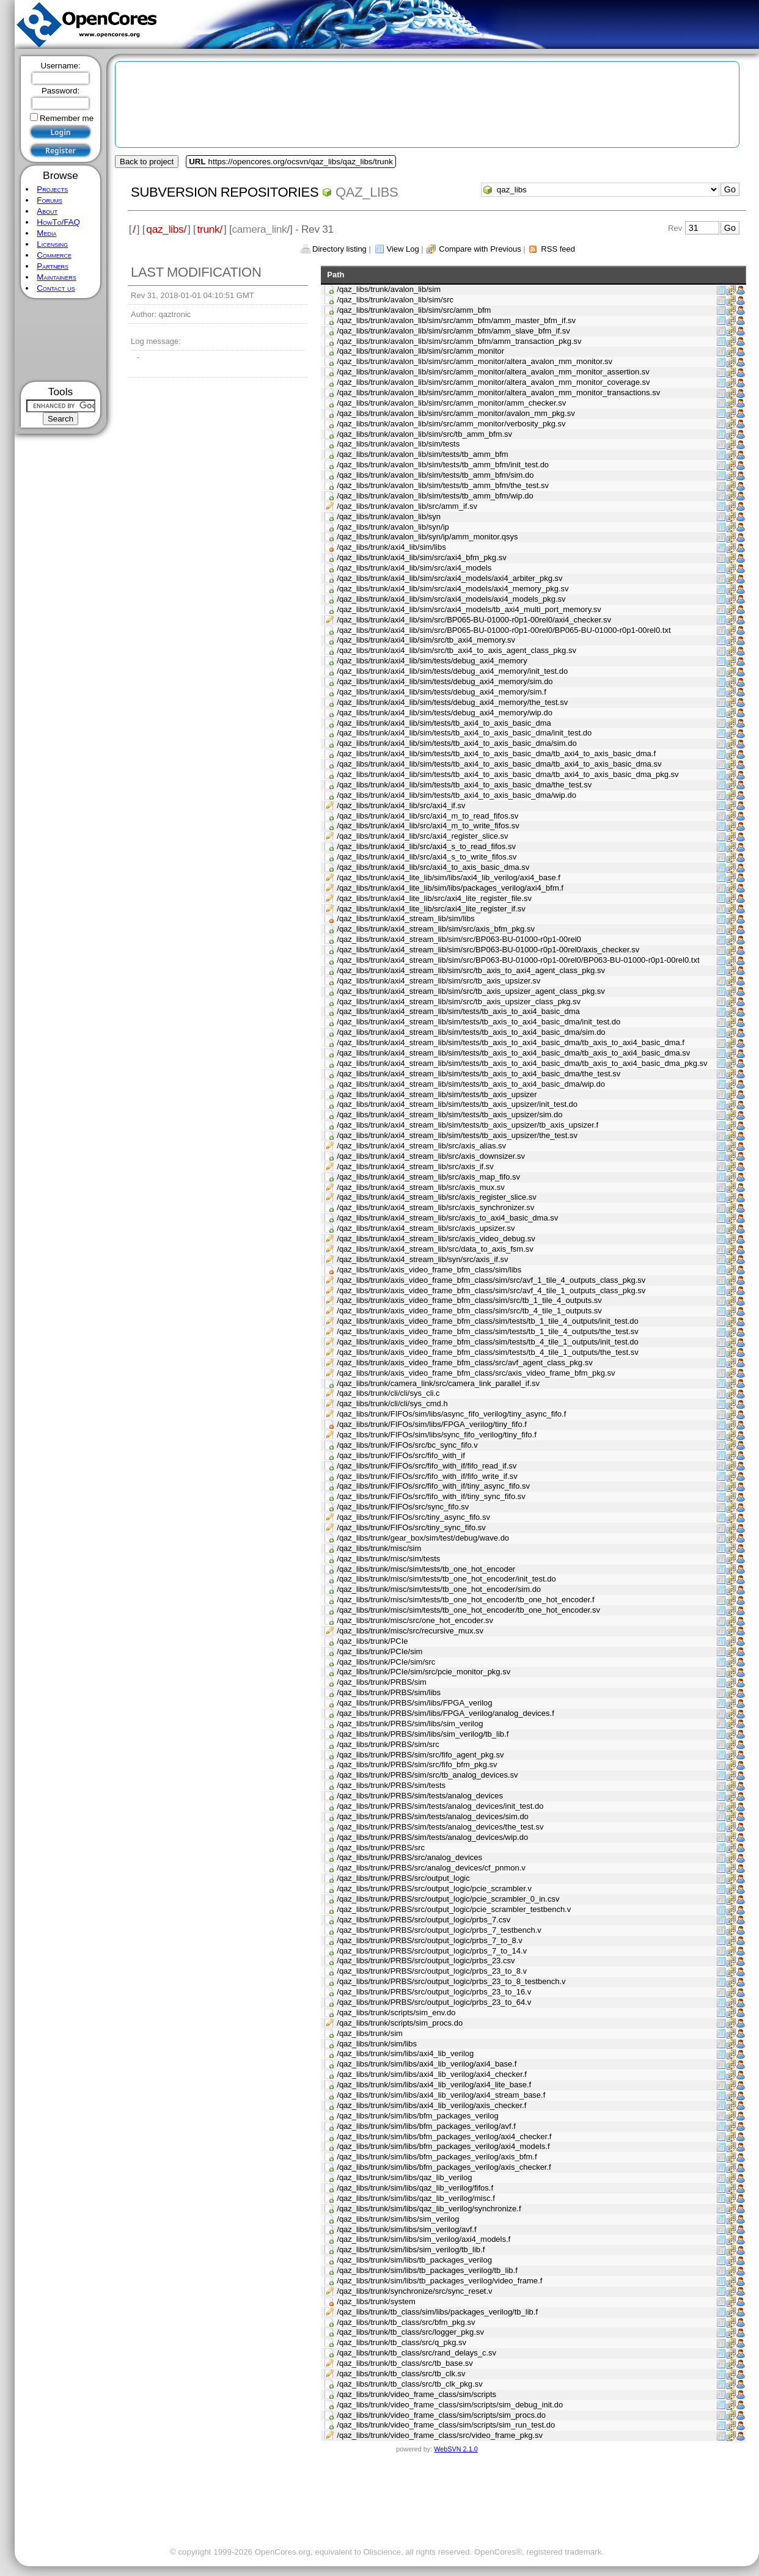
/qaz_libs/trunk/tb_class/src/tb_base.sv (405, 2363)
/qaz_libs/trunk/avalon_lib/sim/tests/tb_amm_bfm (422, 454)
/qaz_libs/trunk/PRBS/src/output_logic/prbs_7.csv (423, 1919)
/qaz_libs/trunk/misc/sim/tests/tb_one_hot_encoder (426, 1569)
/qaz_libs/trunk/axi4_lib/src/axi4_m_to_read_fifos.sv (427, 815)
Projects (52, 189)
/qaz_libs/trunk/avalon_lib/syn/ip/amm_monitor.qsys (427, 536)
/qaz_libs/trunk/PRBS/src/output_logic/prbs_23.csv (426, 1960)
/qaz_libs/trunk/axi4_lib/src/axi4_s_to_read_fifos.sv (426, 846)
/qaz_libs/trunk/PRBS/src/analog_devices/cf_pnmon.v (431, 1867)
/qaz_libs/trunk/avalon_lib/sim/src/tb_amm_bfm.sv (424, 434)
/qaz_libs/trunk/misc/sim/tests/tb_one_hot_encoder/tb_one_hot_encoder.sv (468, 1610)
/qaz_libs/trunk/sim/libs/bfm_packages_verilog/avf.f (426, 2126)
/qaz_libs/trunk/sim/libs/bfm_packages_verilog (417, 2115)
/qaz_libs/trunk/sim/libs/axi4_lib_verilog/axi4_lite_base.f (434, 2084)
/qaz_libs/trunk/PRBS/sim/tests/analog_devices (420, 1795)
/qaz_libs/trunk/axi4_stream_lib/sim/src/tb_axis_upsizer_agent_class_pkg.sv (471, 991)
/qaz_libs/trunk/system (376, 2301)
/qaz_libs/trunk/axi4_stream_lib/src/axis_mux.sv (421, 1187)
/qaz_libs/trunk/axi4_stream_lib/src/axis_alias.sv (421, 1145)
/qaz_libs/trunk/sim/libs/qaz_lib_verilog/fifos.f (415, 2187)
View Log (402, 249)
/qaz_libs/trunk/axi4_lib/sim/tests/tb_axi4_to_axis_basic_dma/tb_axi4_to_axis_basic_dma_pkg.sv (507, 774)
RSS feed (558, 249)
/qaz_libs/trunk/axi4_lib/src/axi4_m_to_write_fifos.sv (428, 825)
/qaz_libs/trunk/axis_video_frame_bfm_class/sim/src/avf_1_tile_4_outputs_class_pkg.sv (491, 1280)
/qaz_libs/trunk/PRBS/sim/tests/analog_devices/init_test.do (440, 1806)
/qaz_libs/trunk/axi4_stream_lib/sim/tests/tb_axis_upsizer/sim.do (449, 1114)
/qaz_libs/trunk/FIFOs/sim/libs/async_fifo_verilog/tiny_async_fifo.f (451, 1413)
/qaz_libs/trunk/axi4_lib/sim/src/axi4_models (414, 567)
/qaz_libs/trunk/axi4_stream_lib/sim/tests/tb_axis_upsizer (437, 1094)
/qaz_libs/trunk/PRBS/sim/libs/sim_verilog (410, 1723)
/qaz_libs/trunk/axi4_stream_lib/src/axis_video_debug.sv (436, 1238)
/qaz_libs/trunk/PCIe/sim (379, 1651)
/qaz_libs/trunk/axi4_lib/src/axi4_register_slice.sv (422, 836)
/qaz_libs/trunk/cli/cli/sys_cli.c (388, 1393)
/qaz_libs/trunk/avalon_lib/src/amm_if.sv (407, 506)
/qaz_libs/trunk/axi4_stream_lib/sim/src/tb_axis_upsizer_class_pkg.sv (459, 1001)
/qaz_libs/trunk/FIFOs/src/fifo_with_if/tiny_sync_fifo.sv (431, 1496)
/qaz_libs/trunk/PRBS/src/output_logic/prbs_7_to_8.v (429, 1940)
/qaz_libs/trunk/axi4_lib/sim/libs (391, 547)
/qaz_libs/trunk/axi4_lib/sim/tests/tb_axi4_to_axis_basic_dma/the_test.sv (464, 784)
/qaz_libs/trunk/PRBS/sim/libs (389, 1692)
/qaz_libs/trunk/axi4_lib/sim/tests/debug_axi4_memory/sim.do (444, 681)
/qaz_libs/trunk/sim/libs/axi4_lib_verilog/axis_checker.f (431, 2105)
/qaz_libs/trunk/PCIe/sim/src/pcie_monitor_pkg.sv (423, 1671)
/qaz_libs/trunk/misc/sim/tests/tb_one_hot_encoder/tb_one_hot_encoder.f (465, 1599)
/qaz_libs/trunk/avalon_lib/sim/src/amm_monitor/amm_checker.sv (451, 402)
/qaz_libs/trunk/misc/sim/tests (388, 1558)
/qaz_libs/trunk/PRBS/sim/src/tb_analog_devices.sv (427, 1774)
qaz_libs (367, 192)
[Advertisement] (61, 340)
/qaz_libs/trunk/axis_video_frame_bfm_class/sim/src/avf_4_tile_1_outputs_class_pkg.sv (491, 1290)
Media (46, 233)
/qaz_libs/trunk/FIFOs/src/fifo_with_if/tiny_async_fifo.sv (433, 1486)
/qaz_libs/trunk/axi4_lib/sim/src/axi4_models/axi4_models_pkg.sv (451, 599)
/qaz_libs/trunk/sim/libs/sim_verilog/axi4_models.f (423, 2239)
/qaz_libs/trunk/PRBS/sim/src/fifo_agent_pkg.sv (420, 1754)
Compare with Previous (480, 249)
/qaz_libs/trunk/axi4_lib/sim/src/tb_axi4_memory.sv (426, 639)
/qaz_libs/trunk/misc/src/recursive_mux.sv (410, 1630)
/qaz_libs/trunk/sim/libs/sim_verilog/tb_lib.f (411, 2249)
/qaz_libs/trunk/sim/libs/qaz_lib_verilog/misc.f (416, 2198)
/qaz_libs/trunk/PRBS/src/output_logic (403, 1878)
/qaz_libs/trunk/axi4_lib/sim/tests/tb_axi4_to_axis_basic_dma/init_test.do (464, 732)
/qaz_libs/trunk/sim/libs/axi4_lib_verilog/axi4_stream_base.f (441, 2095)
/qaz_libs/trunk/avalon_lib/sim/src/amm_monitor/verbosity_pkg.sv (451, 423)
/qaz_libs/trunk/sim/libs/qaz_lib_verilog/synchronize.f (429, 2208)
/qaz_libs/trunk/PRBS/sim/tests (391, 1785)
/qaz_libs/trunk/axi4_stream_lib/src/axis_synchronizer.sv (435, 1207)
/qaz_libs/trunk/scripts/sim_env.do (396, 2012)
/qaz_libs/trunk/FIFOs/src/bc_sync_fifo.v (407, 1445)
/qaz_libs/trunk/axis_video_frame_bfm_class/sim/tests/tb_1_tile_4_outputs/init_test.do (488, 1321)
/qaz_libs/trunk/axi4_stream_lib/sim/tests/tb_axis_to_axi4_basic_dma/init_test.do (478, 1021)
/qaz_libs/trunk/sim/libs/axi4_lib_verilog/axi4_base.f (426, 2063)
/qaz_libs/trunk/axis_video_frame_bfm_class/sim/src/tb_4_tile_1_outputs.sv (469, 1310)
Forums (49, 200)
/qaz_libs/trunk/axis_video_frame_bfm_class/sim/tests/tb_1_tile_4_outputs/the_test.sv (488, 1331)
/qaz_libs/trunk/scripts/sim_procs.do (400, 2022)
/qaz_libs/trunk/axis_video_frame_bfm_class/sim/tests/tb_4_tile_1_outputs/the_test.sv (488, 1352)
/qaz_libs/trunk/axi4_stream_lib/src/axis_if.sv (415, 1166)
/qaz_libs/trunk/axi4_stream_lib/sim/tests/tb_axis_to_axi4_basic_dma (458, 1011)
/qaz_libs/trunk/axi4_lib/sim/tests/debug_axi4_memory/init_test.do (452, 671)
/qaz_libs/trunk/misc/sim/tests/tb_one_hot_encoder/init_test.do (446, 1578)
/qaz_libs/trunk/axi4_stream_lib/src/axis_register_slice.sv (437, 1197)
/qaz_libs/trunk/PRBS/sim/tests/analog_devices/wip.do (432, 1837)
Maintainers (56, 277)
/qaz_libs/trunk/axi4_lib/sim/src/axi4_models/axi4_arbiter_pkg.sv (449, 578)
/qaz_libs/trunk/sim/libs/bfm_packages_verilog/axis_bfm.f (437, 2156)
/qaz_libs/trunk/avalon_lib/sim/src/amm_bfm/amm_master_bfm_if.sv (456, 320)
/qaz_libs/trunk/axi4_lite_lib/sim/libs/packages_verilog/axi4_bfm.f (450, 887)
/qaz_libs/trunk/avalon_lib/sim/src (395, 299)
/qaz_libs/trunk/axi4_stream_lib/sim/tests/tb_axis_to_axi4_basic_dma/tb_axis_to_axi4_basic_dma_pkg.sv (522, 1063)
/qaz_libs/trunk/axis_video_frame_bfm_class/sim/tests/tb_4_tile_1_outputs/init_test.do (488, 1341)
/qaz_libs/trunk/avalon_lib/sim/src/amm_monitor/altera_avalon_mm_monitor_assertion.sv (493, 371)
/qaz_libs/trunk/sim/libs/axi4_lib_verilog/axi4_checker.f (432, 2074)
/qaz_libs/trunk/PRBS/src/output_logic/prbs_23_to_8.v (432, 1971)
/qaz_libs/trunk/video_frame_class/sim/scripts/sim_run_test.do (446, 2424)
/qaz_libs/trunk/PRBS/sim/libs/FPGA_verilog (414, 1702)
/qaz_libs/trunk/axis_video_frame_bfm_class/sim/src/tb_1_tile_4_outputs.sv (469, 1300)
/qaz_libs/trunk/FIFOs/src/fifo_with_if (401, 1455)
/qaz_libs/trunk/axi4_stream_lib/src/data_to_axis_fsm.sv (435, 1248)
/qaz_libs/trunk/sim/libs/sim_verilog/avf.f (406, 2229)
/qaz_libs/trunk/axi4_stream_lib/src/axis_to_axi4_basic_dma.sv (447, 1217)
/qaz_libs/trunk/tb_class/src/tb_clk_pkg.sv (409, 2383)
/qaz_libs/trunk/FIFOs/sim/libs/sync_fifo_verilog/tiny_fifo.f (437, 1434)
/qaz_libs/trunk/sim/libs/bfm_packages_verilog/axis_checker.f (444, 2167)
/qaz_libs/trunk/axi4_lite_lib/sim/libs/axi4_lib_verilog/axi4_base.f (448, 877)
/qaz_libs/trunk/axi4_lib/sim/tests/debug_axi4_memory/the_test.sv (452, 702)
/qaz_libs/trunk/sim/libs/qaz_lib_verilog (404, 2177)
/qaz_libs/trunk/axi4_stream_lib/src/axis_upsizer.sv (426, 1228)
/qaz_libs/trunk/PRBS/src (381, 1847)
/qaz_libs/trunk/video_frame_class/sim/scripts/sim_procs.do (441, 2415)
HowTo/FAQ (58, 222)
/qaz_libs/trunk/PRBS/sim (382, 1682)
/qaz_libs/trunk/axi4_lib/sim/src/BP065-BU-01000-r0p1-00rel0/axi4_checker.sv (474, 619)
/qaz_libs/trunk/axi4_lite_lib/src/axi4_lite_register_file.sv (434, 898)
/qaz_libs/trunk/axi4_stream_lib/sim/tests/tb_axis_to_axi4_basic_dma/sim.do (471, 1032)
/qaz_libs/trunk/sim (370, 2033)
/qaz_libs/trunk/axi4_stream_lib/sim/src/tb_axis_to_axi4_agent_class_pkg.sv (471, 970)
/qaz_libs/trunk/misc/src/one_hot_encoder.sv (415, 1620)
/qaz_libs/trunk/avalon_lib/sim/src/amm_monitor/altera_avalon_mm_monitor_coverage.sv (493, 382)
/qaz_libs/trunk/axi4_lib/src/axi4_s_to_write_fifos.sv (426, 856)
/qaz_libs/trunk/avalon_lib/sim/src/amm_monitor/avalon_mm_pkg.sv (455, 413)
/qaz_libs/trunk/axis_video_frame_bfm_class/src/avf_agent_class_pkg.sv (464, 1362)
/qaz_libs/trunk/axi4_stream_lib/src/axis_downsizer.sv (431, 1156)
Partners (52, 266)
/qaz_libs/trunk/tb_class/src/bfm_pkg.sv (406, 2322)
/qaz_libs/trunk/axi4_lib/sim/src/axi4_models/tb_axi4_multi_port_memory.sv (469, 609)
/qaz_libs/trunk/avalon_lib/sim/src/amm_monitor (420, 351)
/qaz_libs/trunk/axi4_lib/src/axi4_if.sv (401, 805)
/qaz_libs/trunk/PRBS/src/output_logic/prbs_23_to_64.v (434, 2002)
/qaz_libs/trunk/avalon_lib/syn (389, 516)
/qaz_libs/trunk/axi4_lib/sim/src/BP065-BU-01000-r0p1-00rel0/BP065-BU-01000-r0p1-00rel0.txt (503, 630)
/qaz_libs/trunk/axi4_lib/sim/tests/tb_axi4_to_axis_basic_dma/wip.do (456, 795)
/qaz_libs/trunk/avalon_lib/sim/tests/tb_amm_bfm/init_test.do (443, 464)
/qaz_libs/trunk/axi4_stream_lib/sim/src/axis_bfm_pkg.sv (436, 928)
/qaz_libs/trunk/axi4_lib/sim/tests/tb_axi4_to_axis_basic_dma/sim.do (456, 743)
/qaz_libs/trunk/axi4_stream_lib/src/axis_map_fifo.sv (428, 1176)
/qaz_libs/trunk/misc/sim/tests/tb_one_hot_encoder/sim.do (439, 1589)
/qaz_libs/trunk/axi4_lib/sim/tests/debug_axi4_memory (432, 660)
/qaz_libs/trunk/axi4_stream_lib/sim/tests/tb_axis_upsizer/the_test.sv (457, 1135)
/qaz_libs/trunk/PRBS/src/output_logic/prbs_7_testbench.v (439, 1930)
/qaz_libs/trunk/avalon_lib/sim (389, 289)
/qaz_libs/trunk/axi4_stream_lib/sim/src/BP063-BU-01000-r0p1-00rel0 (459, 939)
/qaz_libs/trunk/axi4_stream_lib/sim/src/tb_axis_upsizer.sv (438, 980)
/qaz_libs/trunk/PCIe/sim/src (386, 1661)
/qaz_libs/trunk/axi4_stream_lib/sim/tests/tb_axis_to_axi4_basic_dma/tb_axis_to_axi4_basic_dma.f (510, 1042)
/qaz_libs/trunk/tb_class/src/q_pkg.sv (401, 2342)
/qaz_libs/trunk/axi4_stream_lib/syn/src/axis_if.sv (422, 1259)
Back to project (147, 161)
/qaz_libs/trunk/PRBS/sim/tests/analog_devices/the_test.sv (440, 1826)
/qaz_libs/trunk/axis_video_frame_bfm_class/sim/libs (429, 1269)
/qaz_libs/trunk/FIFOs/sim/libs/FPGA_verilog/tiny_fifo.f (432, 1424)
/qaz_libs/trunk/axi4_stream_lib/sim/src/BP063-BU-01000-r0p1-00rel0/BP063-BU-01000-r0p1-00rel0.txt (518, 960)
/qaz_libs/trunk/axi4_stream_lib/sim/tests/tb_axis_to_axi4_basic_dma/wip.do (471, 1084)
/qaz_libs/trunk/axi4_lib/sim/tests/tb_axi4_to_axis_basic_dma (444, 723)
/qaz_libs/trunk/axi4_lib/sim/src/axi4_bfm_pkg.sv (421, 557)
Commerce (54, 255)
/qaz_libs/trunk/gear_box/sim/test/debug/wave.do (423, 1537)
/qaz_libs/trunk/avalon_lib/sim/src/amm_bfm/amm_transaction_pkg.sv (459, 341)
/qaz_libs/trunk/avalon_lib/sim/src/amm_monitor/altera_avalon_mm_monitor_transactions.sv (498, 392)
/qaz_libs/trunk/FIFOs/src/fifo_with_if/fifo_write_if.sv (427, 1476)
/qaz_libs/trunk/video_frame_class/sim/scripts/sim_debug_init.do (450, 2404)
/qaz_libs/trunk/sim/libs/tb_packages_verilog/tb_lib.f (427, 2270)
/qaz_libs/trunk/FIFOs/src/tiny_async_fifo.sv (413, 1517)
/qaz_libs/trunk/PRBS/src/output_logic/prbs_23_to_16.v (434, 1991)
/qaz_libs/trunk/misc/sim (379, 1548)
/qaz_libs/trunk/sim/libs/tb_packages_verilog (414, 2259)
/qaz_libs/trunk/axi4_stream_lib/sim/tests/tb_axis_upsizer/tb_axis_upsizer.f (467, 1124)
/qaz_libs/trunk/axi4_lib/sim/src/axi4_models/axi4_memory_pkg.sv (452, 588)
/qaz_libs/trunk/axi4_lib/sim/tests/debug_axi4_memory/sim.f (441, 691)
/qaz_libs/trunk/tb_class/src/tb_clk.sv (401, 2373)
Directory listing (339, 249)
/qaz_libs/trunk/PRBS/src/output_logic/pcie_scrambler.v (434, 1888)
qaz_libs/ (166, 229)
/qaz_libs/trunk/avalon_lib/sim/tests (398, 443)
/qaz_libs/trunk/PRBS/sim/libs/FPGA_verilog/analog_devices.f (445, 1713)
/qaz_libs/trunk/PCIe (372, 1641)
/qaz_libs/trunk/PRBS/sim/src (388, 1744)
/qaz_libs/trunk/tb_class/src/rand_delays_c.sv (416, 2352)
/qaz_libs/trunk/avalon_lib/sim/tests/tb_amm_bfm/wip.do (435, 495)
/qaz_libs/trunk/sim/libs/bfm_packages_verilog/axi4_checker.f (444, 2136)
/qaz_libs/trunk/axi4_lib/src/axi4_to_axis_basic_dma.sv (433, 867)
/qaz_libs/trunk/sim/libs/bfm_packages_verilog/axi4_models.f (443, 2146)
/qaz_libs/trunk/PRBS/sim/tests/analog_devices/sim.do (433, 1816)
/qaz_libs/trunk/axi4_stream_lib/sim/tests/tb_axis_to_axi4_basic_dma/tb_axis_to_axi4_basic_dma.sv (513, 1052)
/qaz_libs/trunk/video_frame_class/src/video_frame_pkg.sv (440, 2435)
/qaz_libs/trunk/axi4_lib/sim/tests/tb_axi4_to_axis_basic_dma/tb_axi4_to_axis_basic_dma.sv (499, 763)
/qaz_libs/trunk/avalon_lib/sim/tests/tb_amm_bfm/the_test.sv (443, 485)
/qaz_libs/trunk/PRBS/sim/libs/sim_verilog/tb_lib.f (422, 1734)
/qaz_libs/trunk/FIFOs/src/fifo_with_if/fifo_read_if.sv (426, 1465)
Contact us (56, 288)
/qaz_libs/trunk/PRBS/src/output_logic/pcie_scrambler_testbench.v (454, 1909)
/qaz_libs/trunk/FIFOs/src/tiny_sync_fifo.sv (411, 1527)
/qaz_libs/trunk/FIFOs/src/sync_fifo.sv (403, 1506)
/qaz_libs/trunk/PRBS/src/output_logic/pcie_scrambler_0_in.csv (448, 1898)
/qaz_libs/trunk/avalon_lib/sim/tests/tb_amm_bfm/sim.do (435, 475)
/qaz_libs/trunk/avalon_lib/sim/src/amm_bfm (414, 310)
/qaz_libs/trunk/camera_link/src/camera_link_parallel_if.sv (438, 1383)
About (47, 211)
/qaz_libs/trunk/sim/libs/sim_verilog (398, 2219)
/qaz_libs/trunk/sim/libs (377, 2043)
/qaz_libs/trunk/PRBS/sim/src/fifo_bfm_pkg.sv (417, 1764)
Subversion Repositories (224, 192)
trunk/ (209, 229)
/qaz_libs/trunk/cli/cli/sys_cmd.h (392, 1403)
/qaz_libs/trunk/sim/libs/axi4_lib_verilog (405, 2053)
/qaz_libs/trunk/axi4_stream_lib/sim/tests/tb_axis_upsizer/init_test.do (457, 1104)
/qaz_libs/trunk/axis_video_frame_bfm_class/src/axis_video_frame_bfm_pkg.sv (476, 1372)
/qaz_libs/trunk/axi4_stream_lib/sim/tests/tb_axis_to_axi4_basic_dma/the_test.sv (478, 1073)
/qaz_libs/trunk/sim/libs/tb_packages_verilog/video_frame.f (439, 2280)
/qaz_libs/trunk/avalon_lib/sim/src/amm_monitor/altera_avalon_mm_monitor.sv (474, 361)
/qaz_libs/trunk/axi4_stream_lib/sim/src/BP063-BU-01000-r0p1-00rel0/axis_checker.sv (488, 949)
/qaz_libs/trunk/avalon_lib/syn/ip (393, 526)
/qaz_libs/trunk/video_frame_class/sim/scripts (416, 2394)
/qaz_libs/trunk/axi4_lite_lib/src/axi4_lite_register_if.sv (431, 908)
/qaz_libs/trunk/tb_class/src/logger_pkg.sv (410, 2332)
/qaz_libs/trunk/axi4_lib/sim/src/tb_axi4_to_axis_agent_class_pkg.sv (456, 650)
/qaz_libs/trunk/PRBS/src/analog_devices (409, 1857)
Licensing (52, 244)
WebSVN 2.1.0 (455, 2449)
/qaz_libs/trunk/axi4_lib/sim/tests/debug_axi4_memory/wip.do (444, 712)
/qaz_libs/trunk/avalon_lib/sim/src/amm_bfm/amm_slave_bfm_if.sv (453, 330)
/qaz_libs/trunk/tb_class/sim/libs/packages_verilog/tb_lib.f (437, 2311)
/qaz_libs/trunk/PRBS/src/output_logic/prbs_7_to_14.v (432, 1950)
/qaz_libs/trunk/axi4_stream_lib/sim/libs (405, 918)
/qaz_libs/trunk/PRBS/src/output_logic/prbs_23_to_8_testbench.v (451, 1981)
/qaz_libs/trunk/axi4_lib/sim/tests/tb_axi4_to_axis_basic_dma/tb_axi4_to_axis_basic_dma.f (496, 753)
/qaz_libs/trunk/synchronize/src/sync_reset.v (414, 2291)
